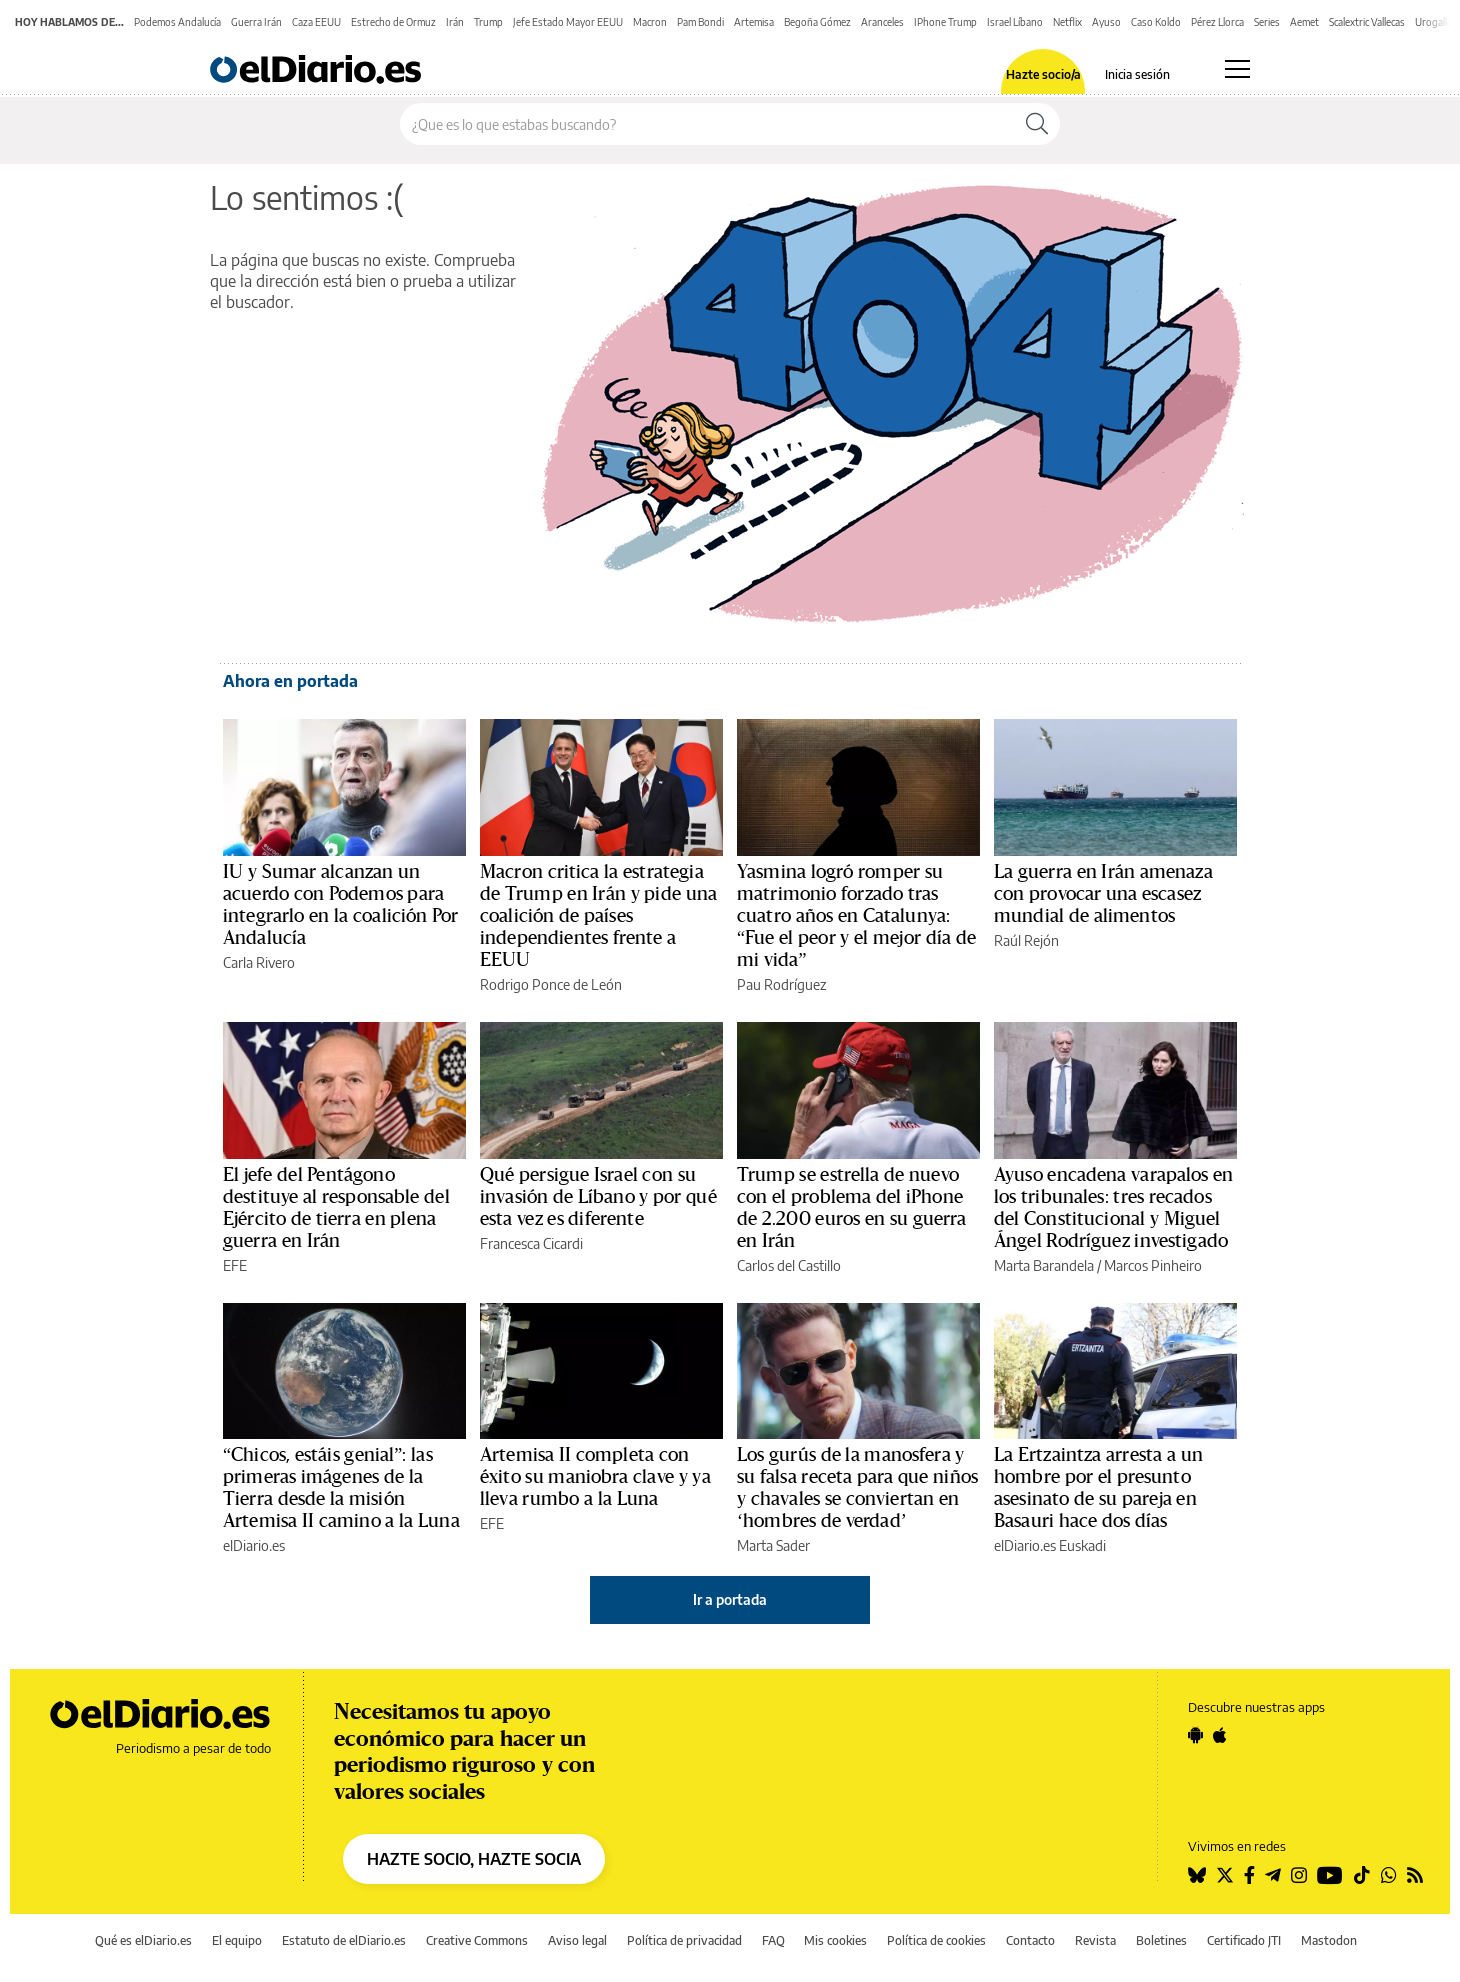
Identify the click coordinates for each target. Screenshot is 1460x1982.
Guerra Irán (256, 22)
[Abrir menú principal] (1237, 69)
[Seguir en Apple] (1220, 1735)
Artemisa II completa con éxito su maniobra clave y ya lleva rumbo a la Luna (595, 1477)
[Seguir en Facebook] (1249, 1875)
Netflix (1067, 22)
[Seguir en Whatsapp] (1389, 1875)
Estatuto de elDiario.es (344, 1940)
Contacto (1030, 1940)
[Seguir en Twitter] (1225, 1875)
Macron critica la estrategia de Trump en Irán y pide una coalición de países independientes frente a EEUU (598, 916)
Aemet (1304, 22)
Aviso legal (577, 1940)
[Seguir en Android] (1195, 1735)
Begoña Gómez (817, 22)
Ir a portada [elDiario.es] (730, 1599)
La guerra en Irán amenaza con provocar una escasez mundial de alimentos (1103, 894)
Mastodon (1329, 1940)
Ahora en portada (290, 681)
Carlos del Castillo (789, 1265)
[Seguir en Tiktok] (1362, 1875)
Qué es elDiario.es (143, 1940)
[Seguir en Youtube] (1330, 1875)
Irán (455, 22)
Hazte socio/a (1043, 75)
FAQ (773, 1940)
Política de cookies (936, 1940)
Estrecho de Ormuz (393, 22)
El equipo (237, 1940)
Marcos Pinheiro (1153, 1265)
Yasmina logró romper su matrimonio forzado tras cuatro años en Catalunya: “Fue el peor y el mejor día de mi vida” (856, 916)
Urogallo (1434, 22)
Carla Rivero (259, 962)
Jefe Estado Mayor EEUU (568, 22)
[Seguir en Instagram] (1299, 1875)
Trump (488, 22)
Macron (650, 22)
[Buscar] (1037, 124)
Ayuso (1106, 22)
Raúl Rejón (1026, 940)
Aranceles (882, 22)
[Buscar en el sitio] (707, 124)
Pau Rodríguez (781, 984)
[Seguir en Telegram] (1273, 1875)
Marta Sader (773, 1545)
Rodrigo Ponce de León (551, 984)
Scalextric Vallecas (1367, 22)
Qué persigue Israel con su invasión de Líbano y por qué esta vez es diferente (598, 1197)
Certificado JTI (1244, 1940)
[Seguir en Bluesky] (1197, 1875)
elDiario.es (254, 1545)
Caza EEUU (316, 22)
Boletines (1161, 1940)
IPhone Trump (945, 22)
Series (1267, 22)
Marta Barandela (1044, 1265)
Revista (1095, 1940)
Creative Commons (477, 1940)
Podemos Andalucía (177, 22)
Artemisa (754, 22)
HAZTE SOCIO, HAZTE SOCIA (474, 1859)
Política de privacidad (684, 1940)
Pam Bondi (700, 22)
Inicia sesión (1137, 75)
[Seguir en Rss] (1415, 1875)
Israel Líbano (1015, 22)
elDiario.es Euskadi (1050, 1545)
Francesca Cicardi (531, 1243)
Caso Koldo (1156, 22)
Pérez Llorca (1217, 22)
